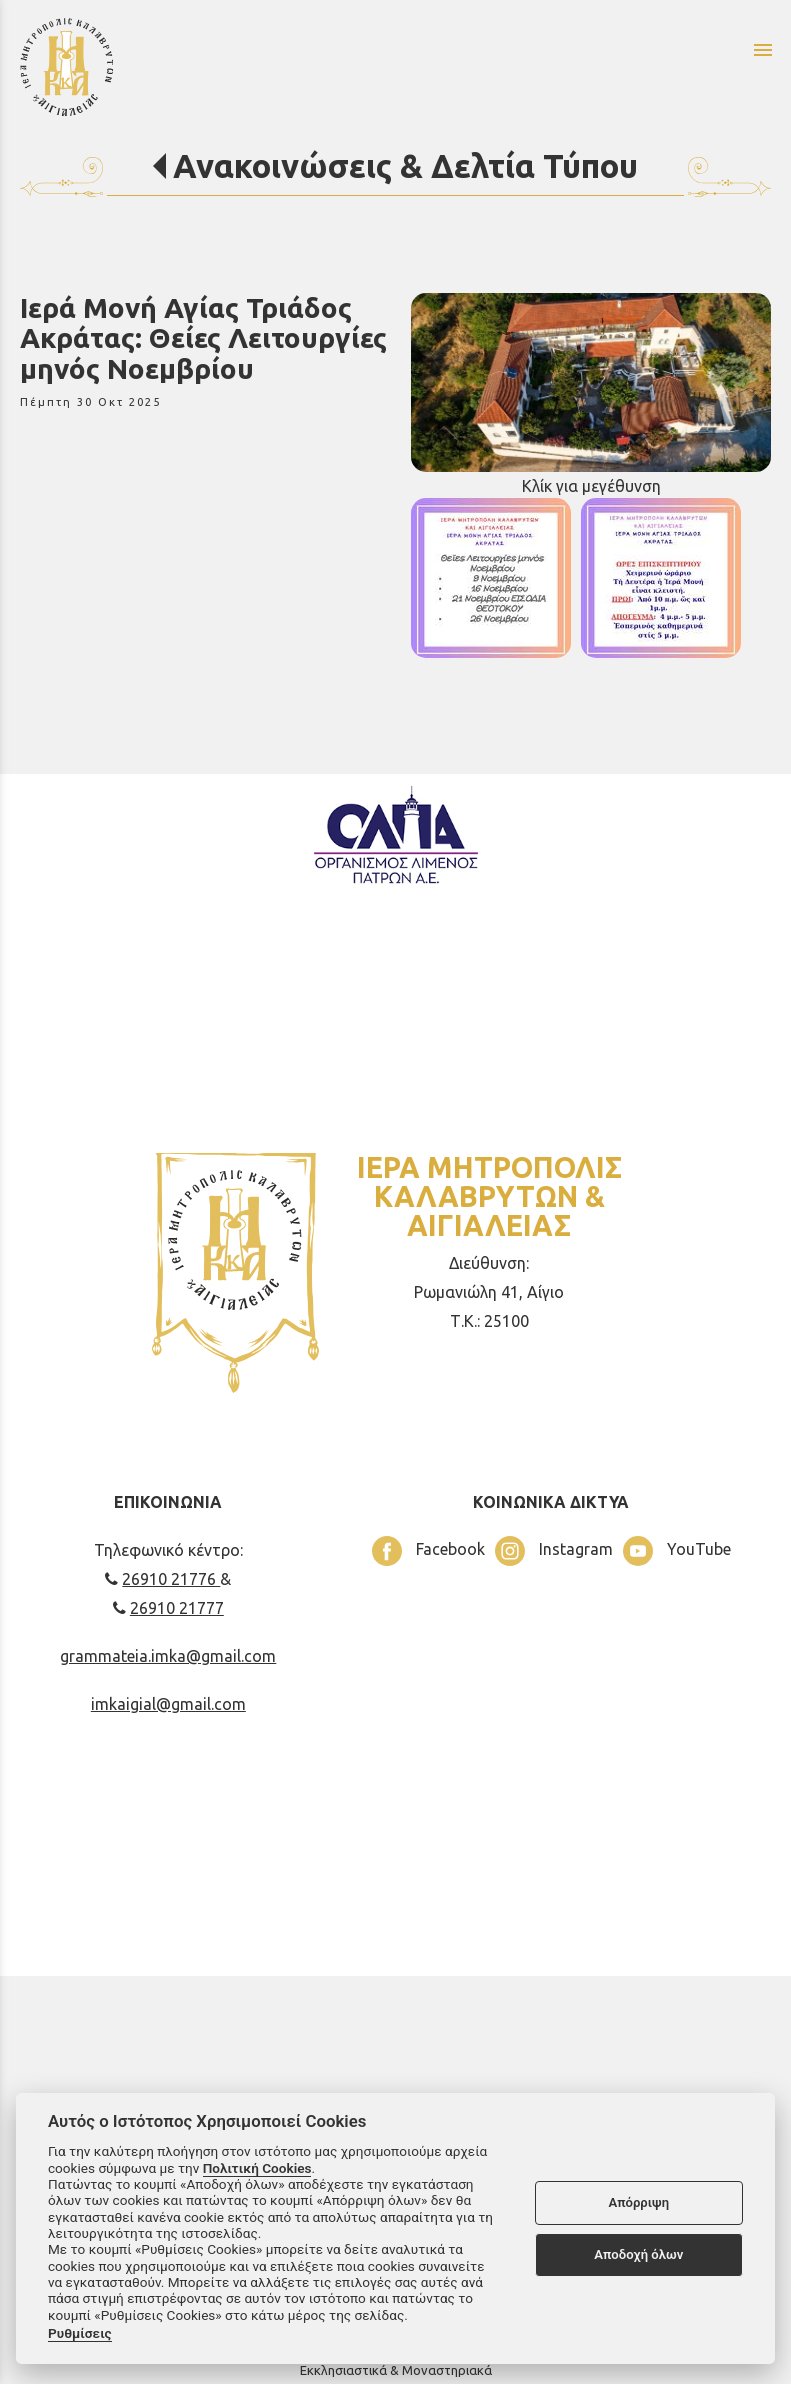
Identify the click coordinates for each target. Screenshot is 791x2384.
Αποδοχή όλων (638, 2254)
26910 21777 (168, 1608)
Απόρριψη (638, 2202)
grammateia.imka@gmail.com (168, 1656)
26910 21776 (162, 1579)
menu (763, 50)
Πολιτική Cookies (257, 2168)
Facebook (428, 1551)
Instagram (554, 1551)
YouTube (677, 1551)
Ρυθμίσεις (80, 2333)
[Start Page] (218, 66)
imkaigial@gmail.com (168, 1704)
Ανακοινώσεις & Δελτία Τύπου (405, 165)
